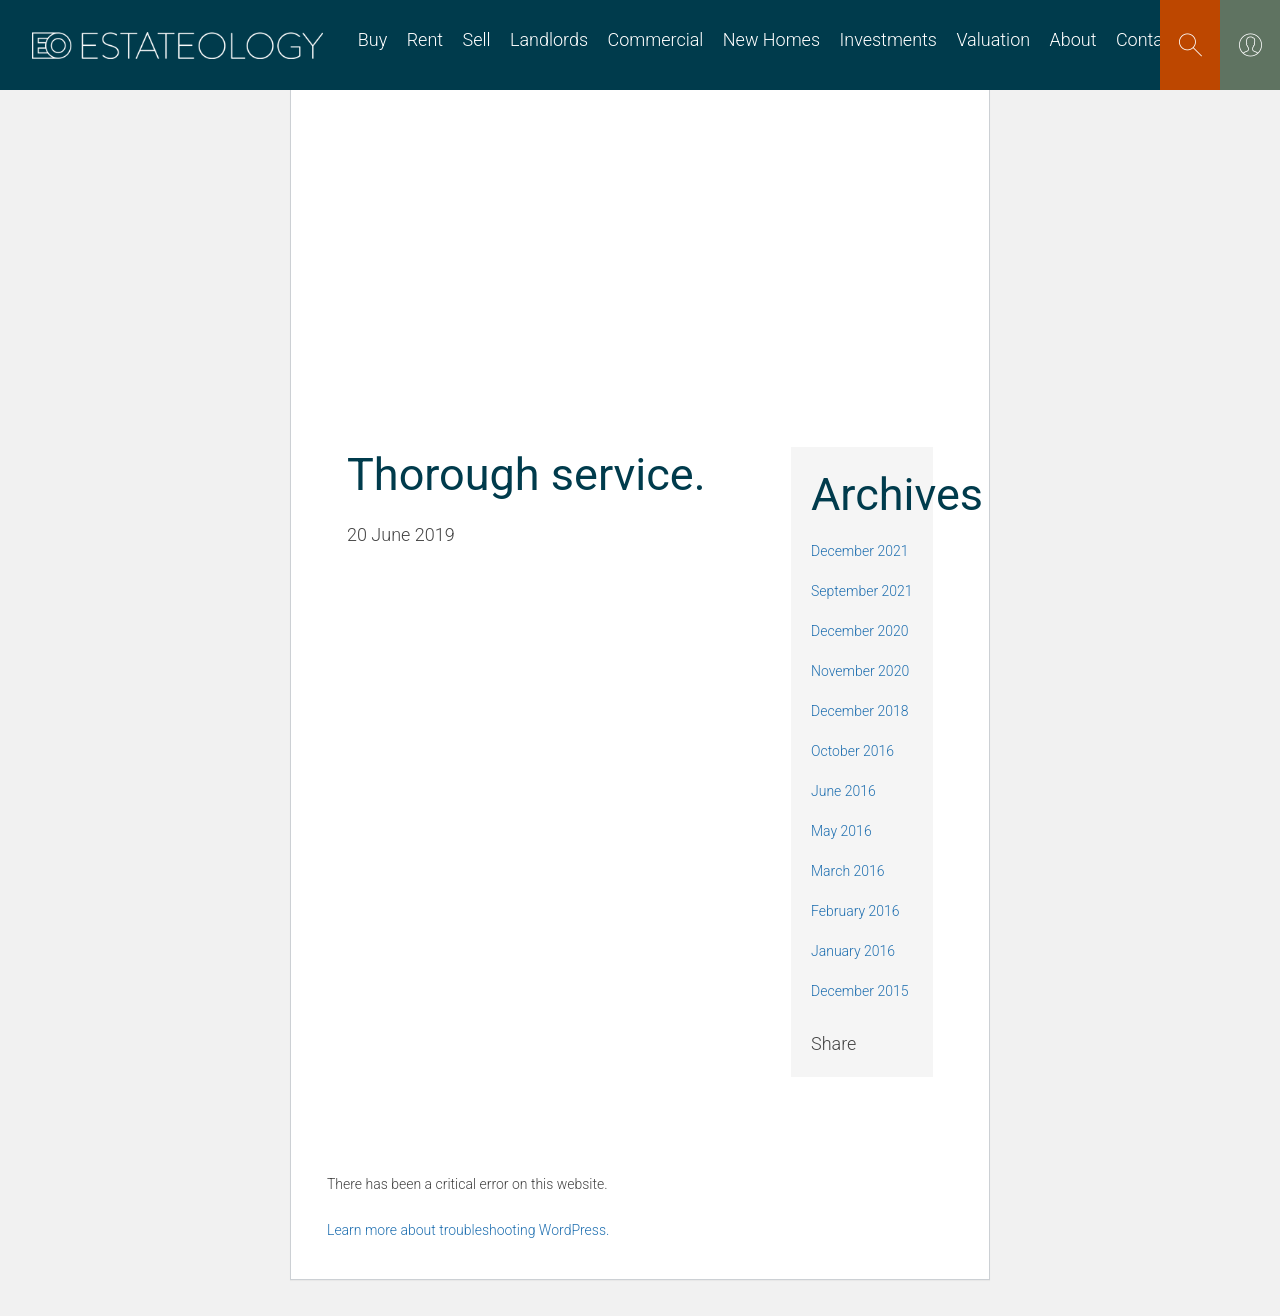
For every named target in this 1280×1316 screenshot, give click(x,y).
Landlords (549, 40)
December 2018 (859, 711)
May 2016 (841, 831)
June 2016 (843, 791)
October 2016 (852, 751)
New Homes (771, 40)
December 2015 (859, 991)
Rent (425, 40)
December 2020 (859, 631)
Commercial (656, 40)
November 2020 (860, 671)
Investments (888, 40)
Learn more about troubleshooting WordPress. (468, 1230)
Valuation (993, 40)
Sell (476, 40)
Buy (372, 40)
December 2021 (859, 551)
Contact (1147, 40)
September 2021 (862, 591)
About (1073, 40)
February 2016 (855, 911)
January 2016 (853, 951)
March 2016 (848, 871)
